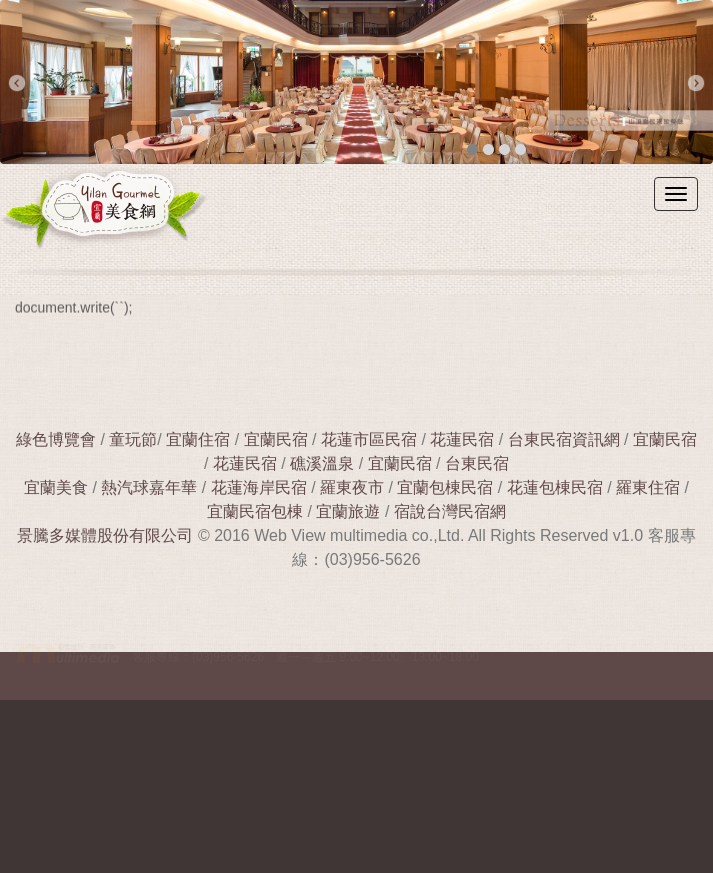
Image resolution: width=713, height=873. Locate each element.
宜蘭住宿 (198, 439)
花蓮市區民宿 (369, 439)
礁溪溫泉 (322, 463)
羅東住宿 (648, 487)
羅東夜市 (354, 487)
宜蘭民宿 (276, 439)
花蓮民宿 (462, 439)
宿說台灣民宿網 (450, 511)
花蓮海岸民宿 (259, 487)
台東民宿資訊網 (564, 439)
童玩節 (133, 439)
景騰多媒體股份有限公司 (105, 535)
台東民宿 (477, 463)
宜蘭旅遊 (346, 511)
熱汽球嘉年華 (149, 487)
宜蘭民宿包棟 (255, 511)
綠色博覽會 (56, 439)
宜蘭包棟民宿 (447, 487)
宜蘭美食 (56, 487)
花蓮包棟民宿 (555, 487)
